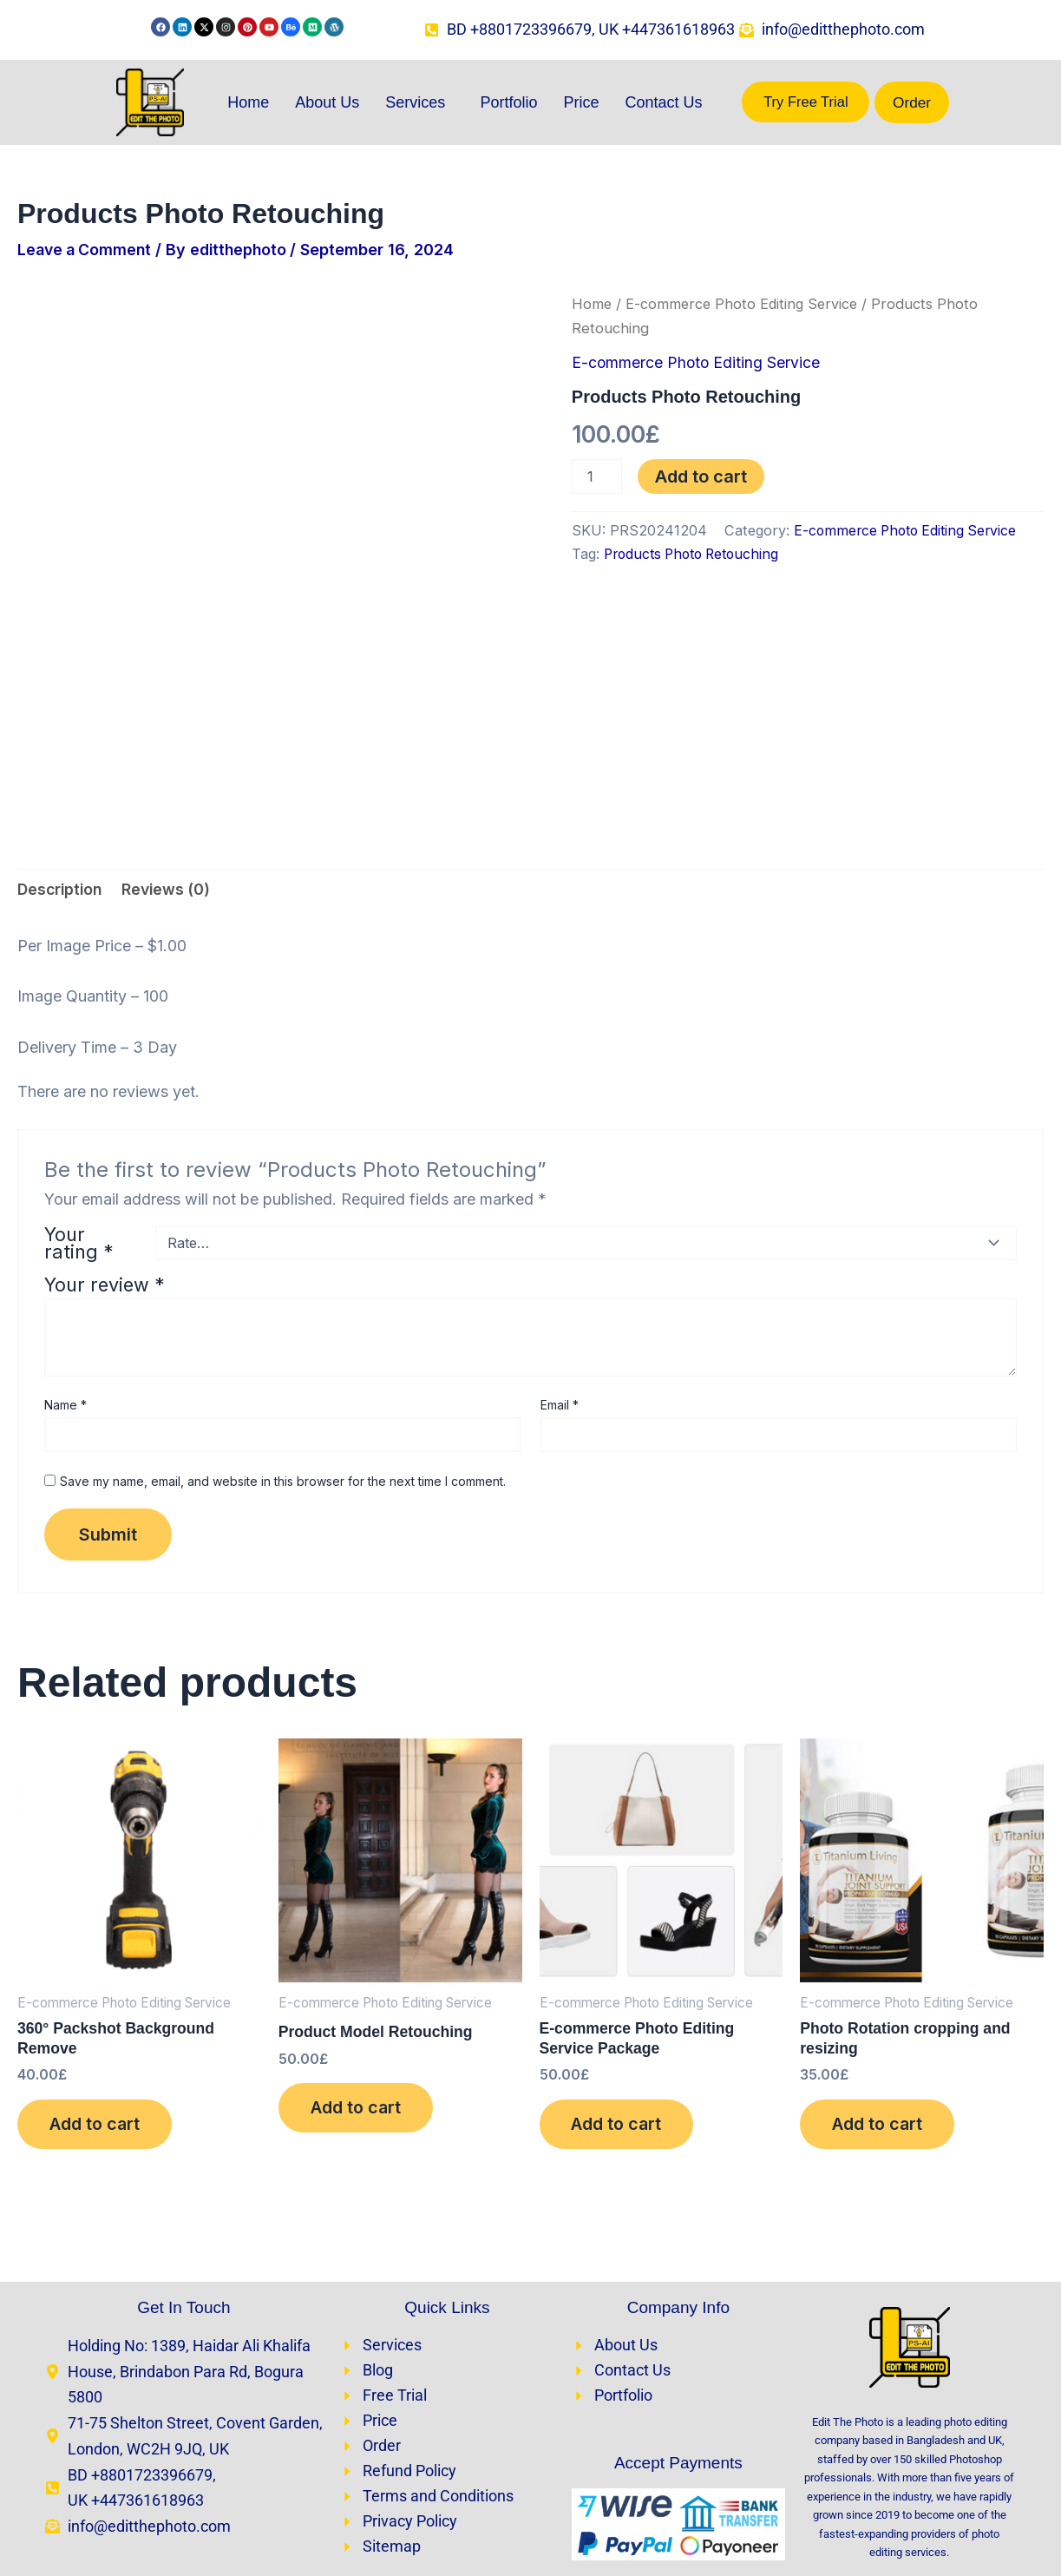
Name (65, 1259)
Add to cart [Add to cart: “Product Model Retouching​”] (359, 1965)
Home (248, 103)
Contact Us (663, 103)
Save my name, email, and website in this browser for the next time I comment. (283, 1336)
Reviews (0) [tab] (171, 743)
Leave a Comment (86, 250)
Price (581, 103)
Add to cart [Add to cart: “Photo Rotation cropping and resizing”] (881, 1982)
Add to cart (701, 476)
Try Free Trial (806, 103)
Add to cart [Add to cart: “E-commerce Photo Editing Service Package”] (620, 1982)
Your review (104, 1139)
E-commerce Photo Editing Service (744, 304)
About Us (327, 103)
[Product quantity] (597, 476)
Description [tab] (61, 743)
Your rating (79, 1098)
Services (415, 103)
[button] (419, 103)
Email (559, 1259)
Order (912, 103)
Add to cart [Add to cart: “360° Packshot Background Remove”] (98, 1982)
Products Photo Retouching (696, 553)
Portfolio (508, 103)
